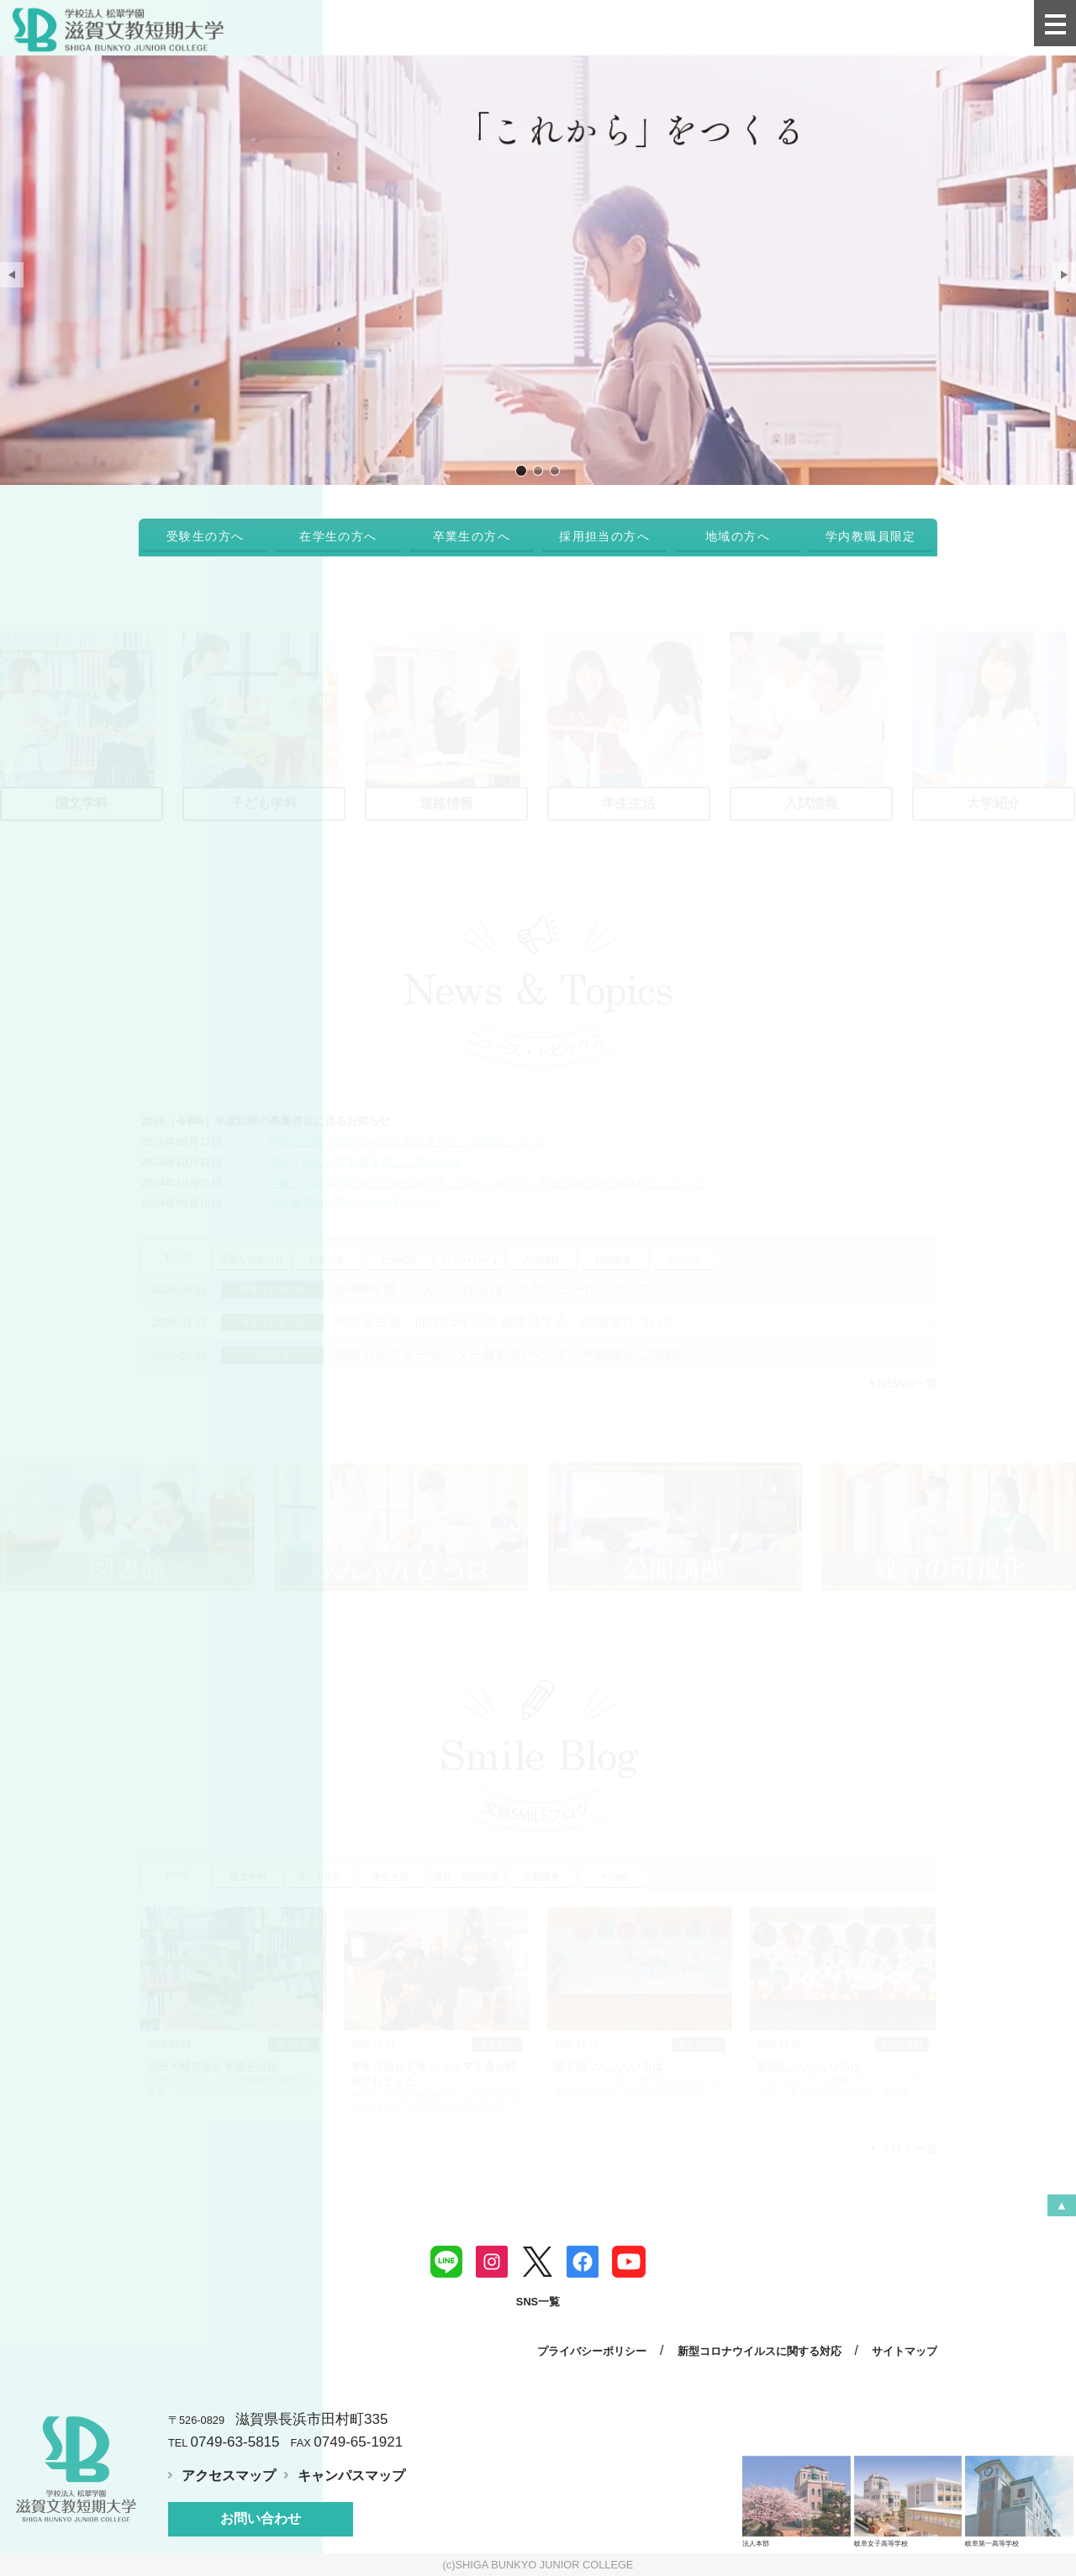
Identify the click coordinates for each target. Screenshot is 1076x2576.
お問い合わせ (260, 2518)
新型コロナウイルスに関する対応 (759, 2351)
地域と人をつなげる (554, 470)
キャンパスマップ (351, 2475)
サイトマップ (904, 2351)
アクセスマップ (229, 2475)
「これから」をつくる (521, 470)
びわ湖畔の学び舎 (538, 470)
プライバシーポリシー (591, 2351)
